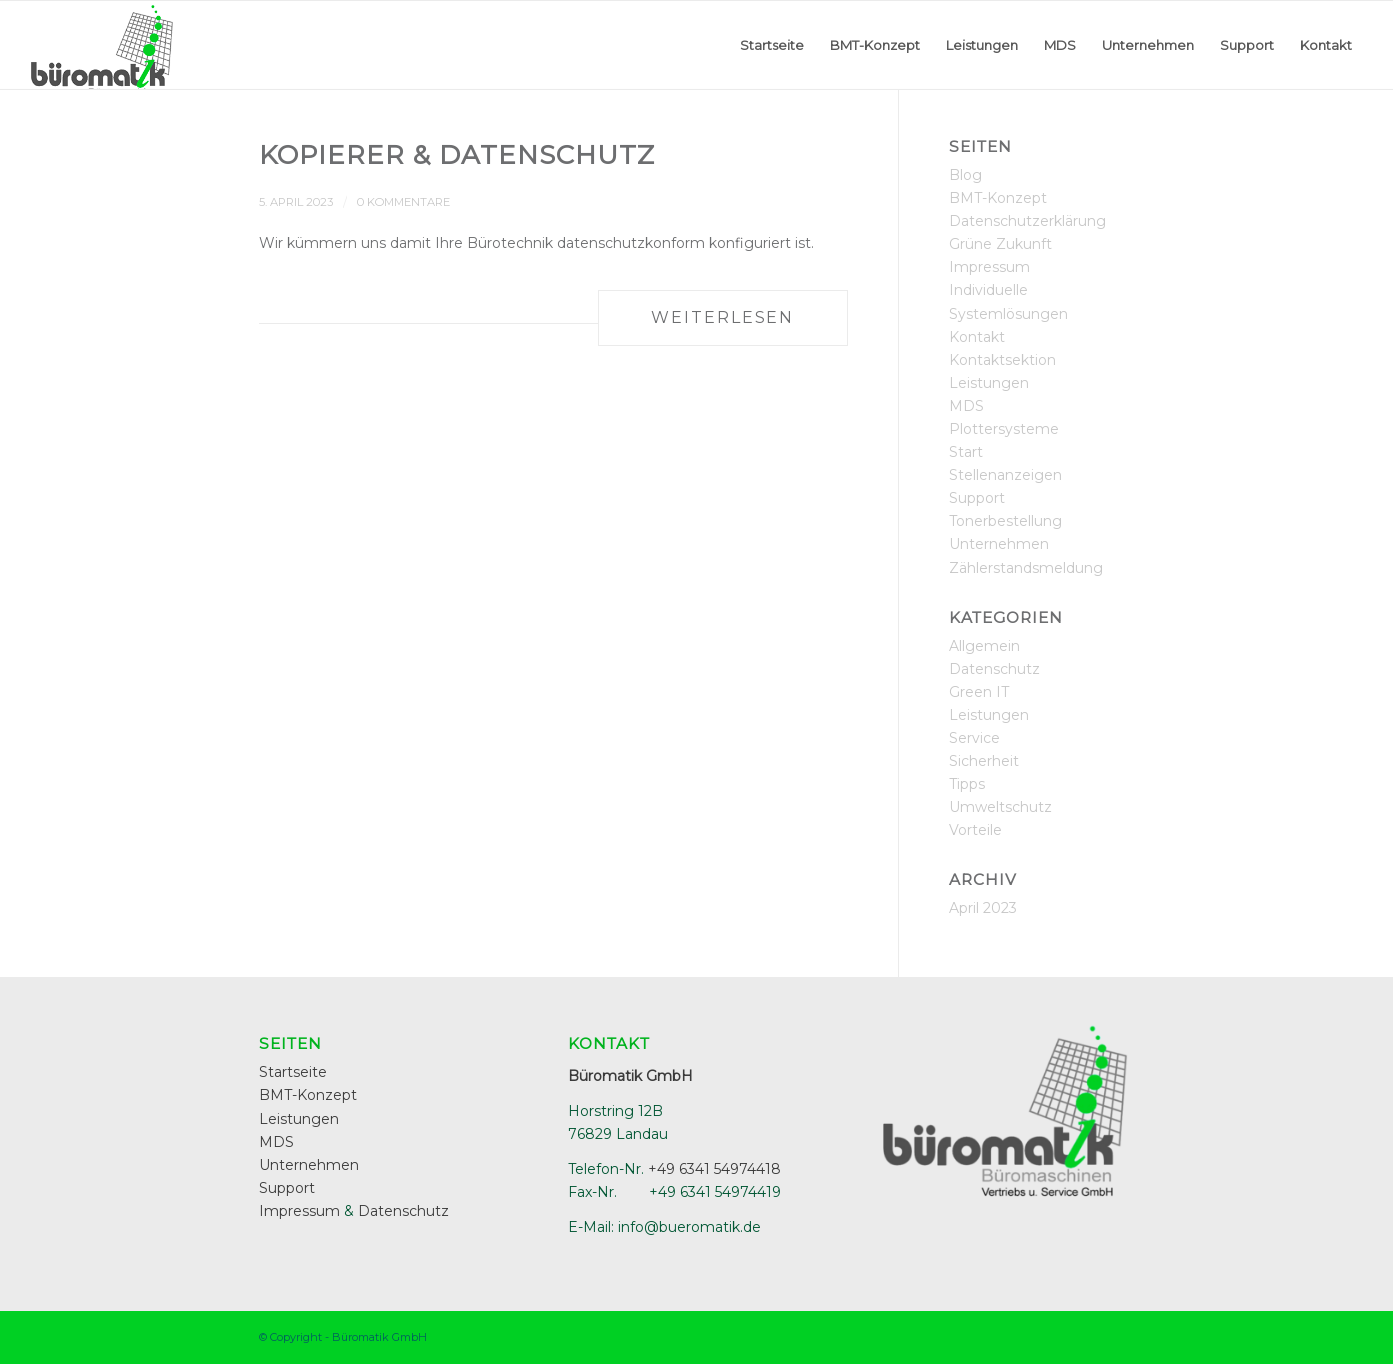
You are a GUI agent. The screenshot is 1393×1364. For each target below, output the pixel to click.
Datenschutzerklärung (1027, 221)
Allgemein (984, 646)
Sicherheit (984, 761)
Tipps (967, 784)
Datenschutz (994, 669)
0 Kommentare (403, 202)
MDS (966, 406)
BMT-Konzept (998, 198)
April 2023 (983, 908)
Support (977, 498)
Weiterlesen (722, 317)
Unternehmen (999, 544)
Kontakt (977, 337)
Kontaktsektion (1002, 360)
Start (966, 452)
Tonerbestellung (1005, 521)
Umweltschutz (1000, 807)
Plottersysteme (1004, 429)
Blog (965, 175)
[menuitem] (772, 45)
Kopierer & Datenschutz (457, 155)
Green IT (979, 692)
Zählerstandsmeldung (1026, 568)
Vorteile (975, 830)
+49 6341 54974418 (714, 1169)
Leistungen (989, 383)
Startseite (293, 1072)
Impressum (989, 267)
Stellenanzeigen (1005, 475)
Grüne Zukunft (1000, 244)
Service (974, 738)
